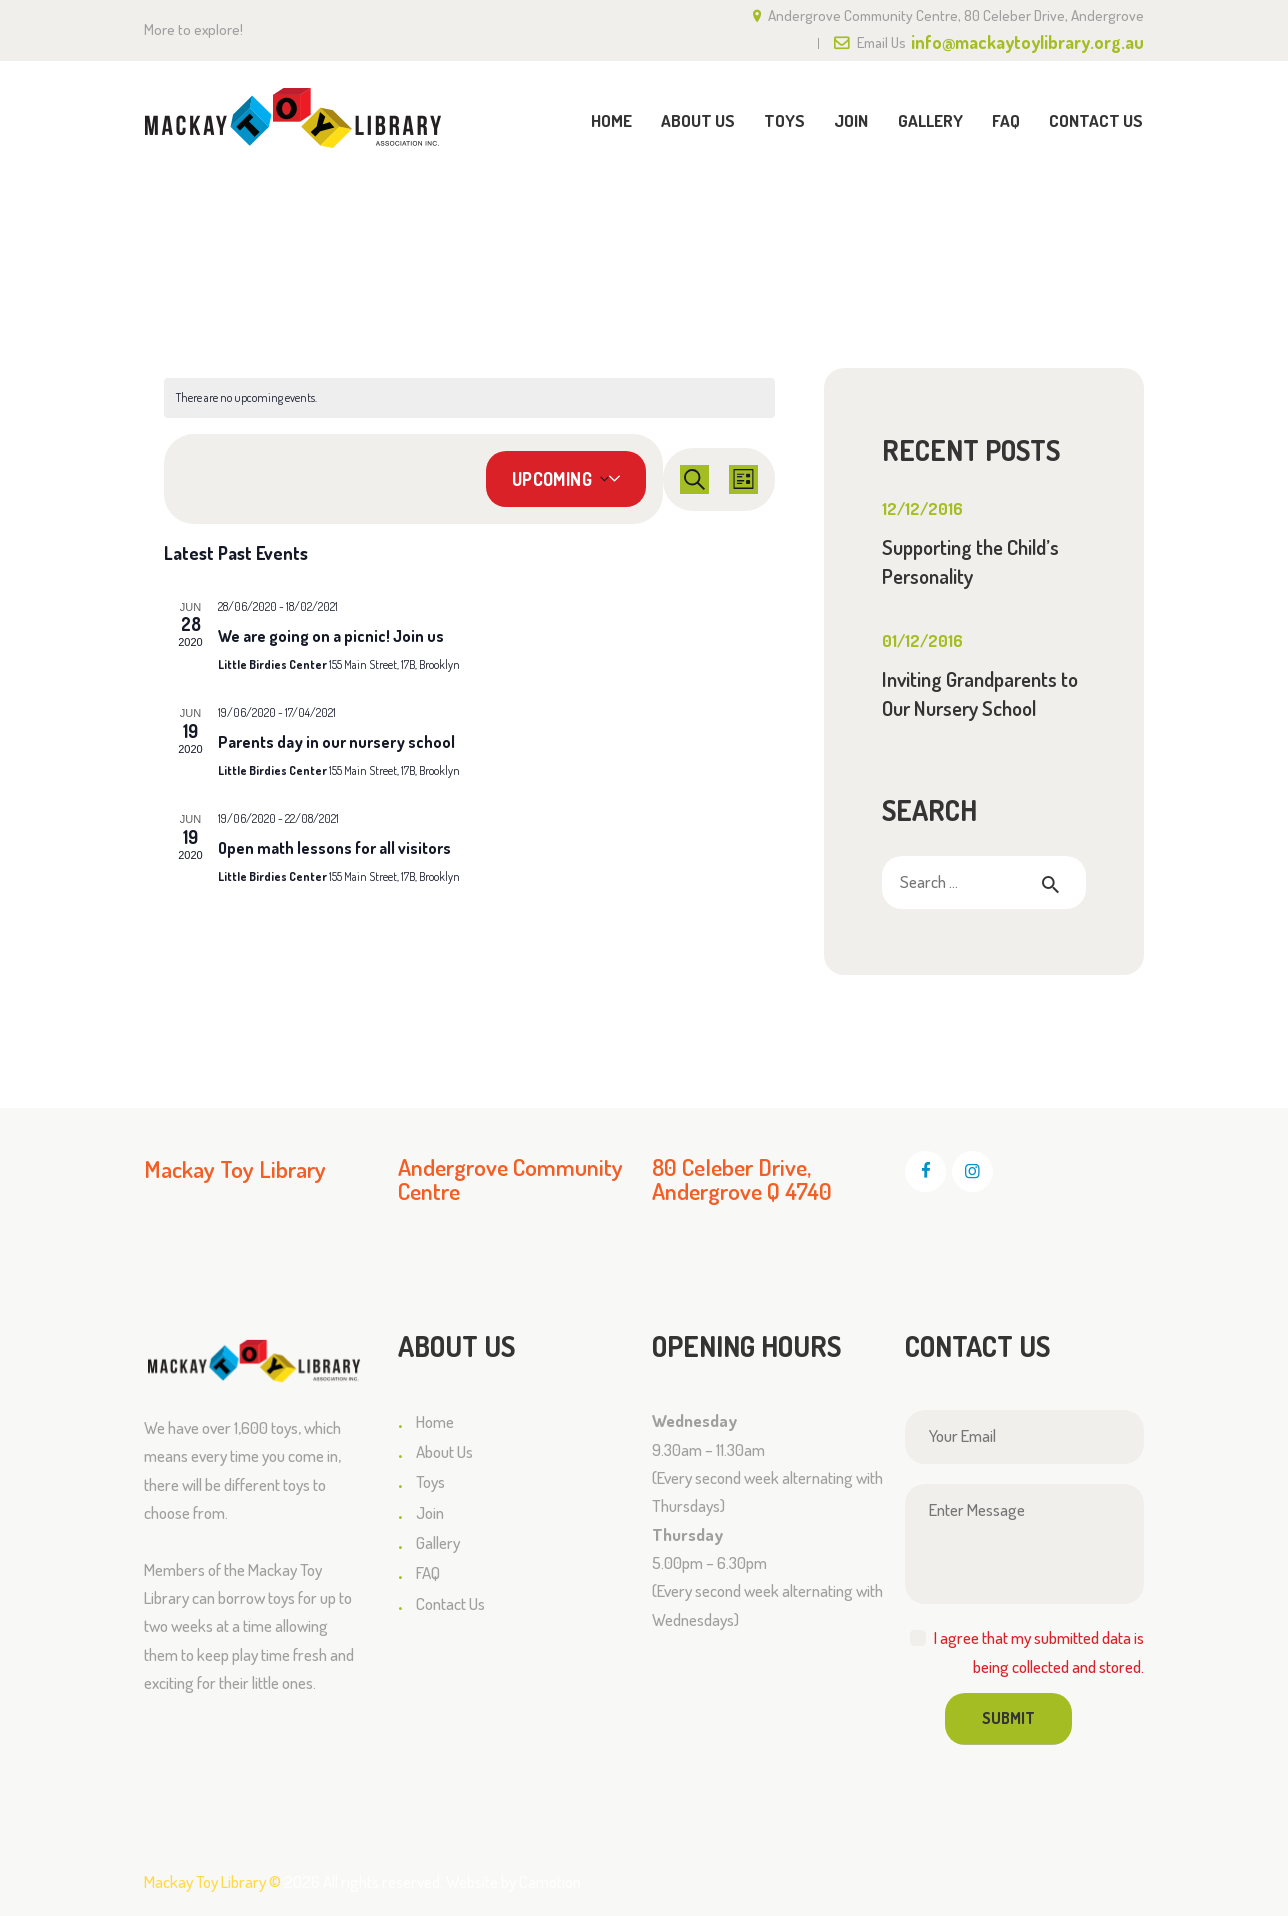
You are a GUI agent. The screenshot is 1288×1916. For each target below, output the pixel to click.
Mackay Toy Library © (212, 1881)
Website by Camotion (513, 1881)
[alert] (469, 398)
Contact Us (450, 1603)
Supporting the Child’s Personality (970, 561)
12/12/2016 (922, 508)
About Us (444, 1451)
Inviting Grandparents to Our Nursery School (980, 693)
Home (974, 212)
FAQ (428, 1572)
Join (430, 1512)
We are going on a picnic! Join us (331, 636)
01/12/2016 (922, 640)
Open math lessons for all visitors (334, 848)
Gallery (438, 1542)
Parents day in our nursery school (336, 742)
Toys (430, 1481)
